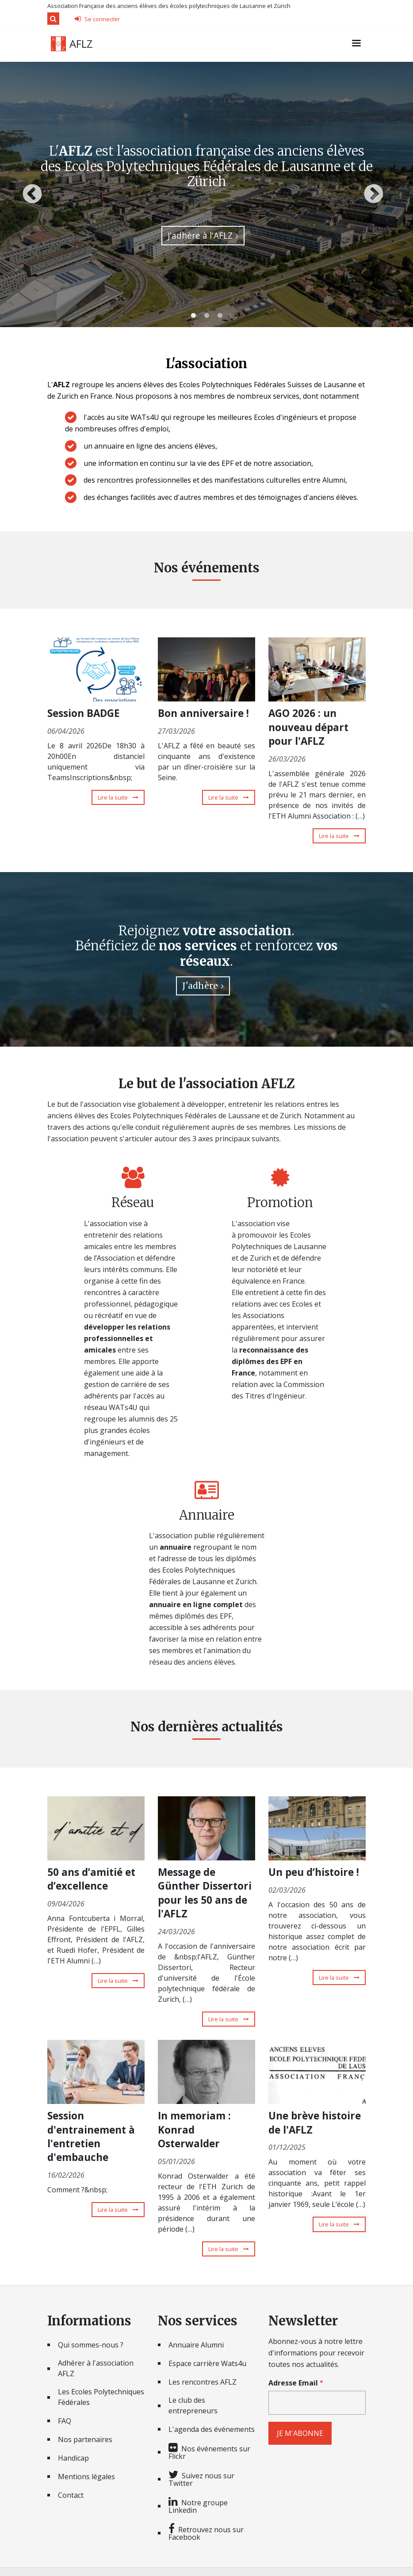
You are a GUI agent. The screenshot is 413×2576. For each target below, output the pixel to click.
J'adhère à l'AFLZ (200, 235)
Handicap (73, 2458)
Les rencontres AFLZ (202, 2382)
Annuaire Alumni (196, 2345)
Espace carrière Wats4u (207, 2363)
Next (374, 194)
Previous (32, 194)
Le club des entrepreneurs (193, 2405)
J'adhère (200, 985)
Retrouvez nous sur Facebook (206, 2533)
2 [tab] (206, 315)
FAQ (64, 2421)
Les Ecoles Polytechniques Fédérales (101, 2397)
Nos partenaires (85, 2439)
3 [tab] (219, 315)
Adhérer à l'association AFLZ (96, 2368)
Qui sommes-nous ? (90, 2345)
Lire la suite (121, 797)
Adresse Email (293, 2383)
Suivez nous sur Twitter (201, 2479)
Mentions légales (86, 2476)
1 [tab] (193, 315)
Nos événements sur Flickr (209, 2452)
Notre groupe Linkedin (198, 2506)
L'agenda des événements (211, 2429)
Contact (71, 2495)
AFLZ (81, 43)
